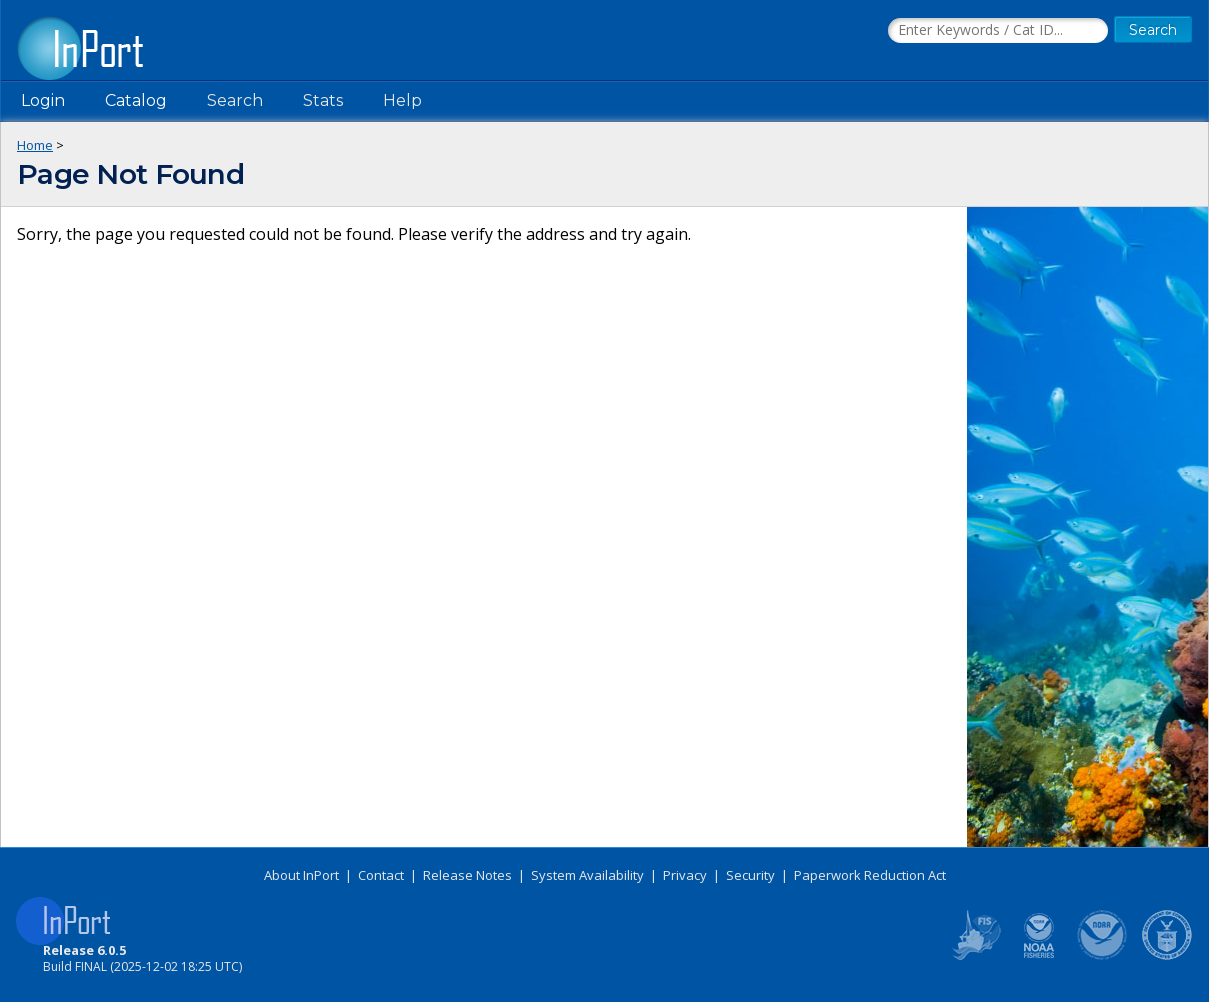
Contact (381, 875)
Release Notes (467, 875)
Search (235, 100)
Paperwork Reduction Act (870, 875)
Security (750, 875)
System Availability (587, 875)
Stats (323, 100)
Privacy (685, 875)
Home (35, 145)
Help (402, 100)
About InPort (301, 875)
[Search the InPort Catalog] (998, 31)
